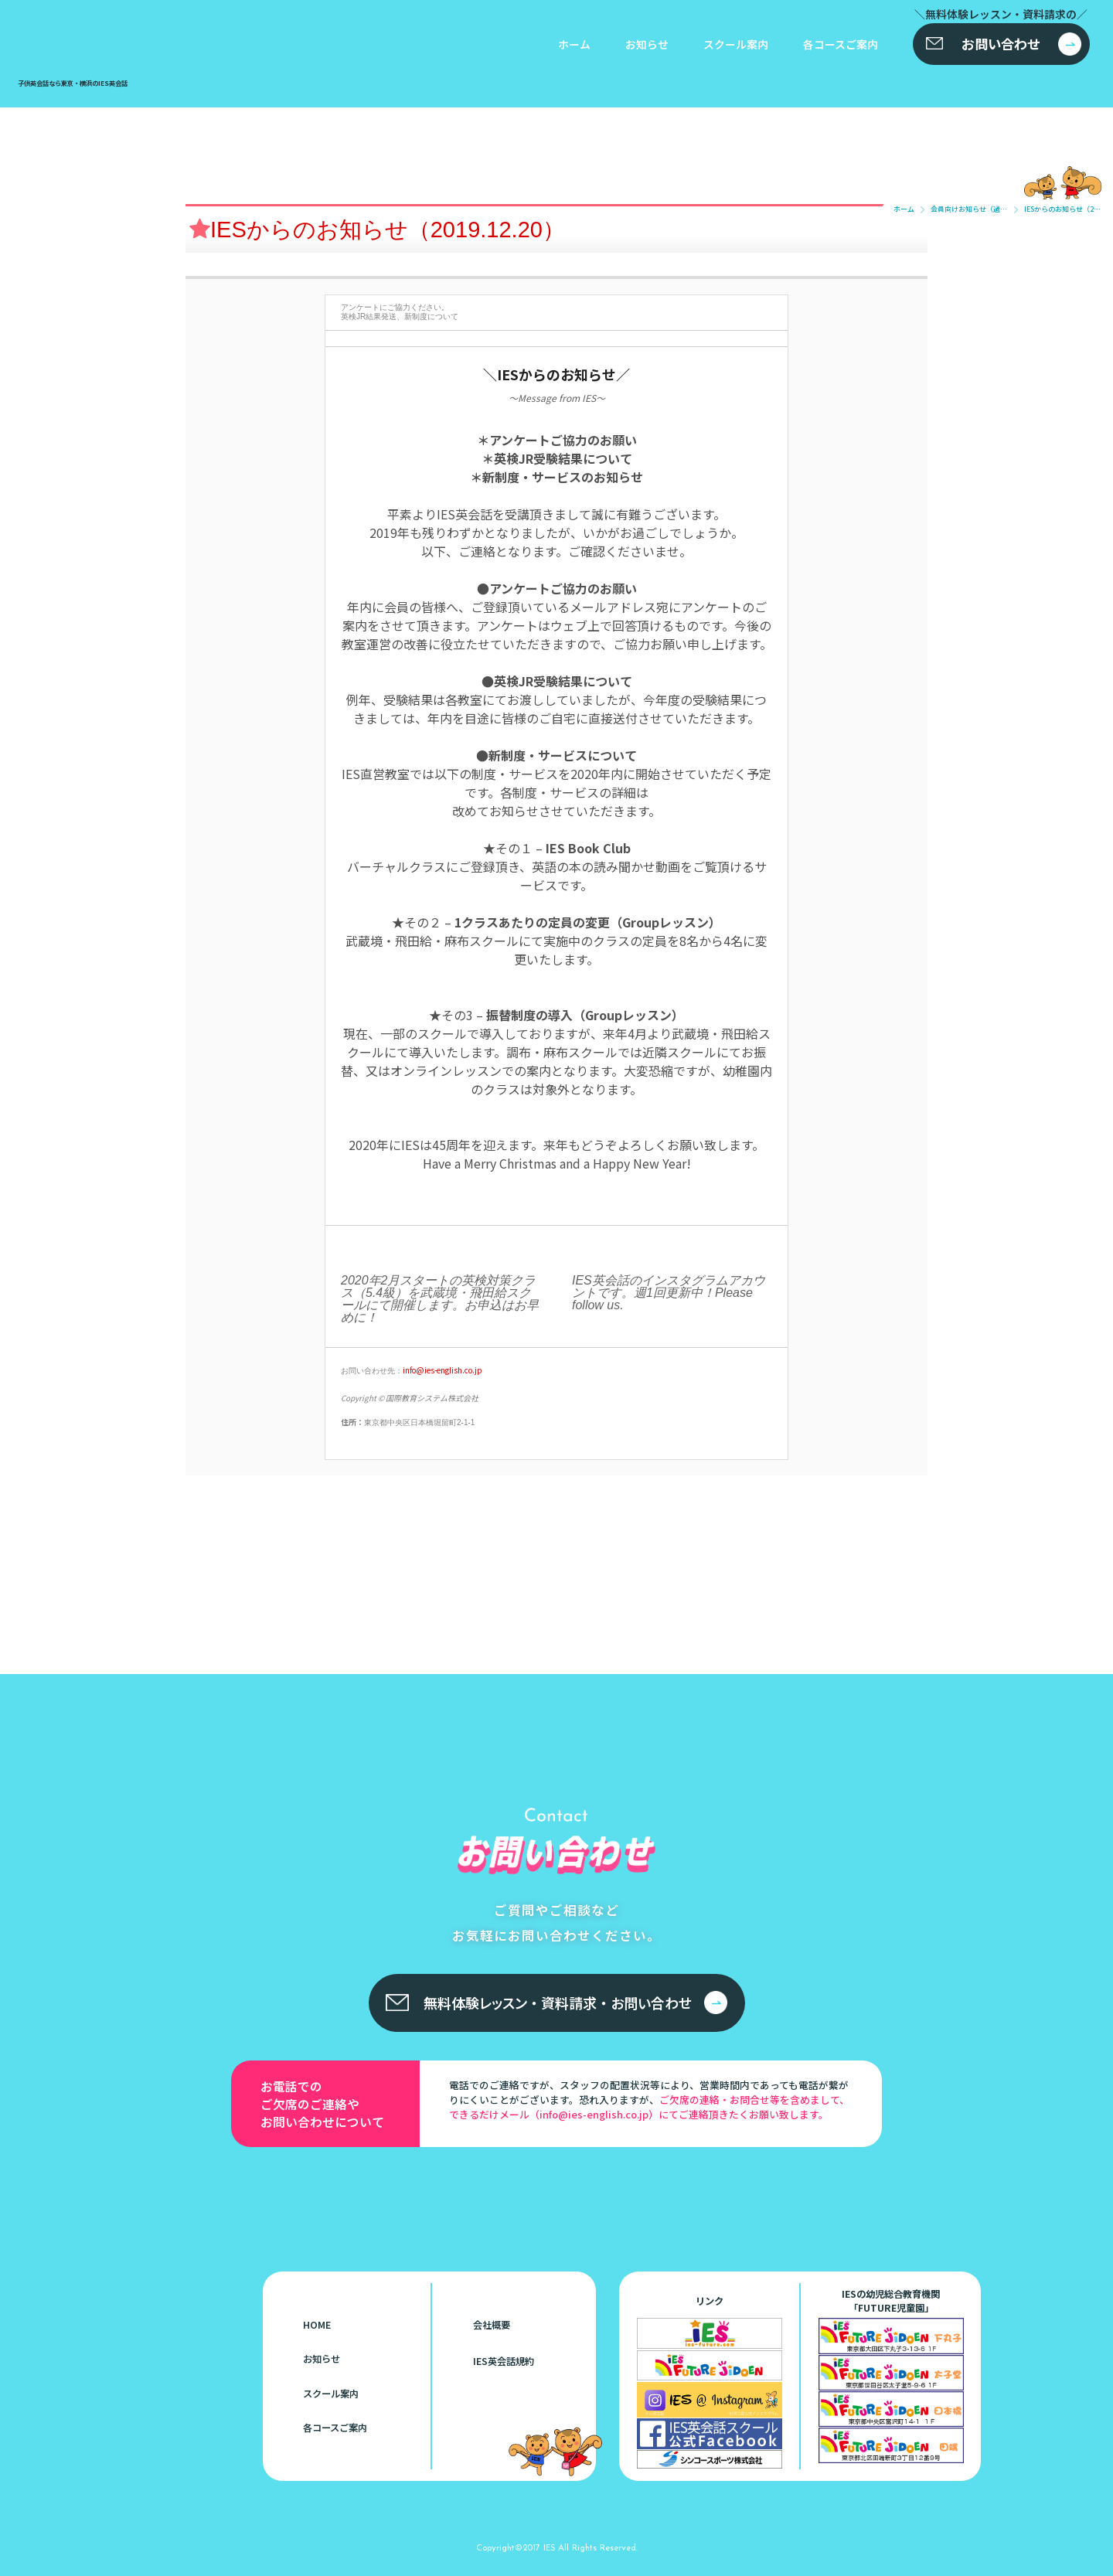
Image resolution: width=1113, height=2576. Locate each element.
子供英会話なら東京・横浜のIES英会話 (95, 2241)
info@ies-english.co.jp (442, 1370)
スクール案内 (735, 44)
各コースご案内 (840, 44)
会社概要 (491, 2325)
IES (549, 2546)
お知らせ (647, 44)
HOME (317, 2325)
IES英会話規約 (503, 2361)
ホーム (574, 44)
